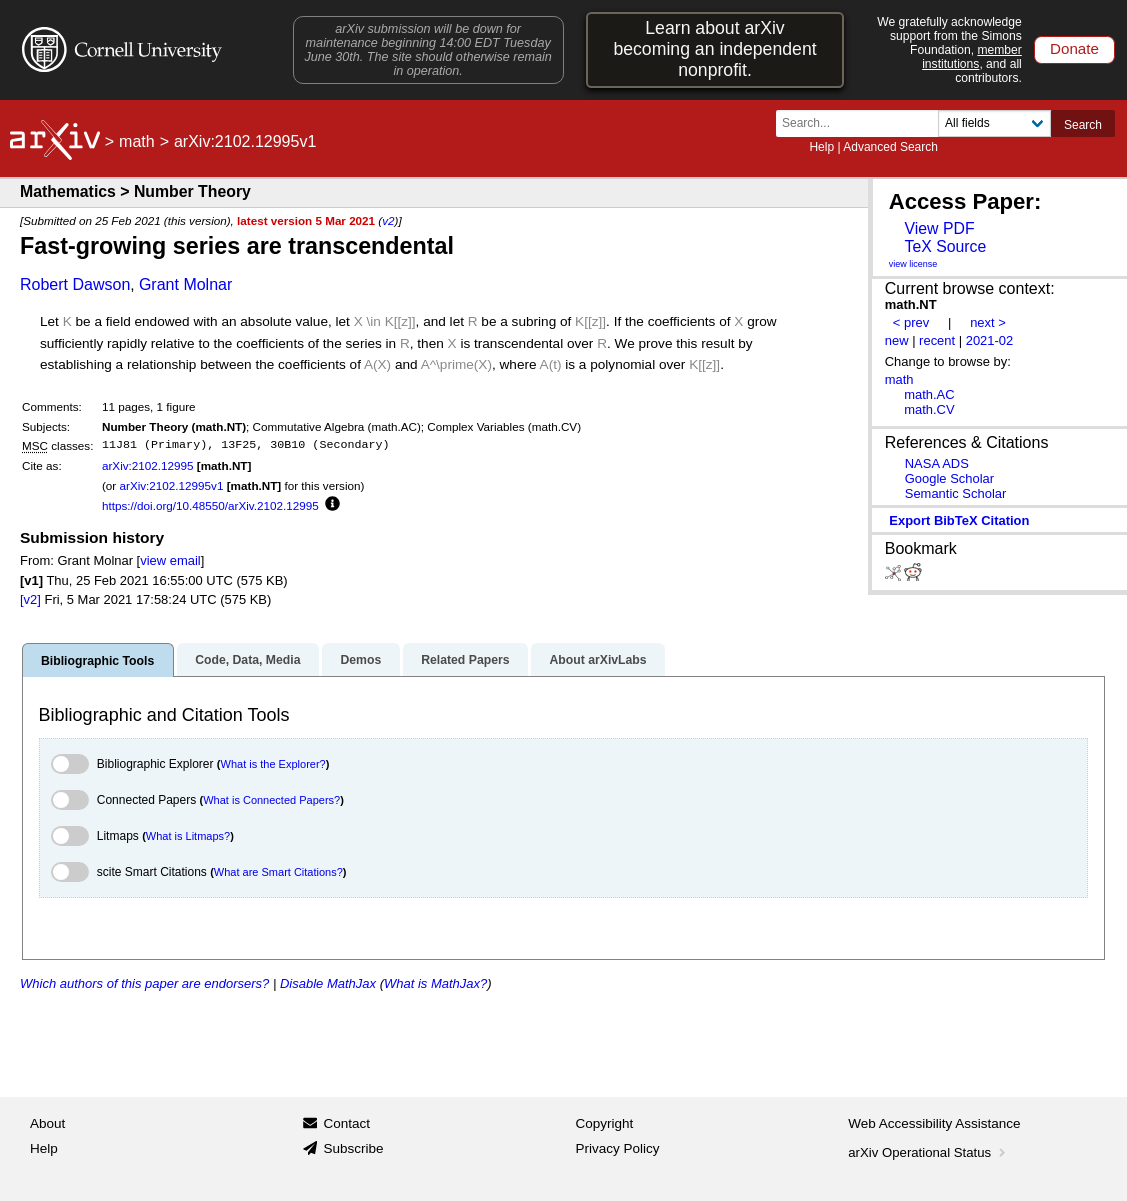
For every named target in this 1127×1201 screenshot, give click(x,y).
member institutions (972, 57)
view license (913, 264)
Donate (1074, 48)
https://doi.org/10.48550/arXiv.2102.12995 (210, 505)
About (47, 1123)
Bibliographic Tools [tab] (97, 661)
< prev (911, 322)
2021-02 (990, 340)
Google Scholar (949, 478)
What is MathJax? (435, 983)
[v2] (30, 599)
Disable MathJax (328, 983)
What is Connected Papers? (271, 800)
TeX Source (945, 246)
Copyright (605, 1123)
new (897, 340)
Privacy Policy (618, 1148)
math (137, 141)
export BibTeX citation (959, 520)
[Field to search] (994, 123)
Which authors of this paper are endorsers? (144, 983)
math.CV (929, 409)
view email (170, 560)
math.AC (929, 394)
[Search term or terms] (863, 123)
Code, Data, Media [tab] (247, 660)
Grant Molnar (185, 284)
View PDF (939, 228)
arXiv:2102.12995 (148, 465)
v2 (388, 220)
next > (988, 322)
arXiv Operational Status (928, 1152)
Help (821, 147)
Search (1083, 125)
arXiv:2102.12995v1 (171, 485)
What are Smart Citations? (278, 872)
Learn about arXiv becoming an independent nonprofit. (714, 49)
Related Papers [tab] (465, 660)
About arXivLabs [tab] (597, 660)
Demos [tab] (360, 660)
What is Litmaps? (188, 836)
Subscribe (353, 1148)
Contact (346, 1123)
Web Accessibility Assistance (934, 1123)
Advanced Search (890, 147)
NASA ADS (937, 463)
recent (937, 340)
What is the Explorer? (273, 764)
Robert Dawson (75, 284)
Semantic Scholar (956, 493)
